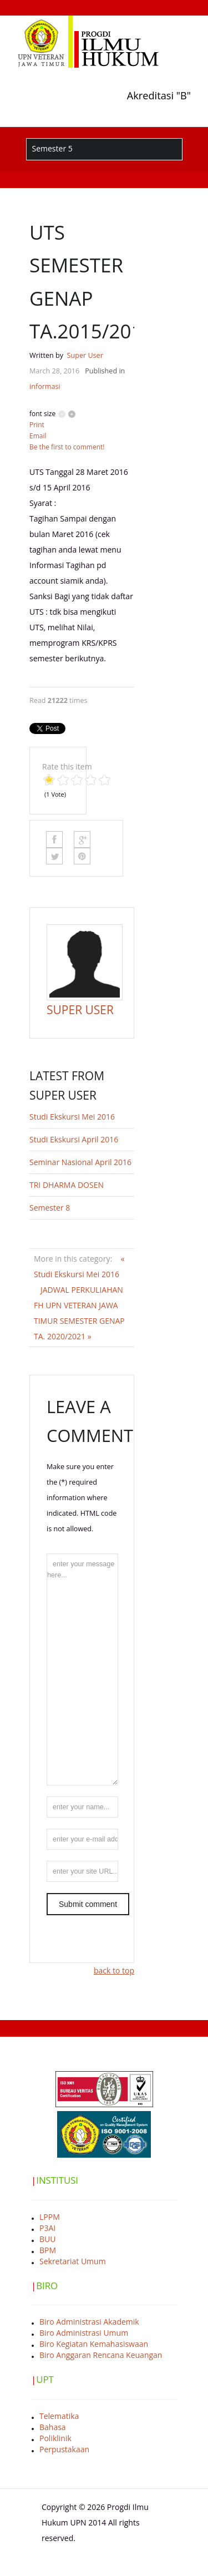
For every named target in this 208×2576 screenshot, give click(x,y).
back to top (114, 1970)
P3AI (47, 2228)
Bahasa (52, 2427)
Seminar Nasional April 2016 (80, 1162)
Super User (85, 355)
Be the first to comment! (67, 447)
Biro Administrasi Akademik (89, 2321)
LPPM (49, 2216)
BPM (47, 2250)
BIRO (47, 2285)
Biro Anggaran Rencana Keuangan (100, 2355)
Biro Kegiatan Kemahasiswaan (93, 2344)
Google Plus (82, 839)
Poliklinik (55, 2438)
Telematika (59, 2416)
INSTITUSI (57, 2180)
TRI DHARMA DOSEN (66, 1185)
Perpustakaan (64, 2449)
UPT (45, 2379)
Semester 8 (49, 1207)
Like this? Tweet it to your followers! (54, 856)
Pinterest (82, 856)
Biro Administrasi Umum (83, 2332)
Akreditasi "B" (159, 95)
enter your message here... (82, 1669)
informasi (44, 386)
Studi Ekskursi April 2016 (73, 1139)
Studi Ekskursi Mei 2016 (72, 1116)
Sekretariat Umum (72, 2261)
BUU (47, 2239)
